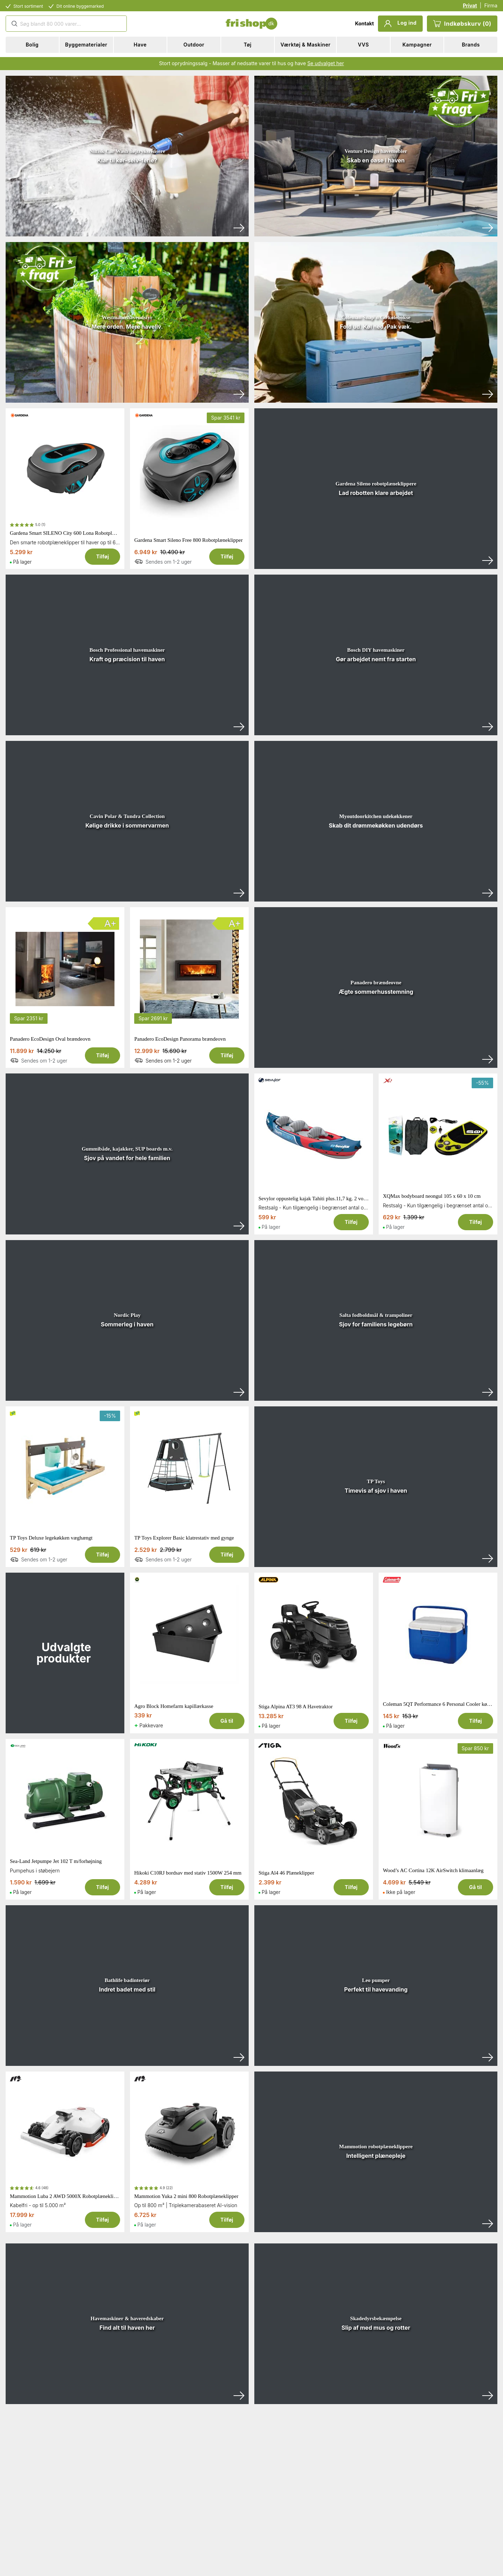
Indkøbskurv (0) (462, 23)
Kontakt (364, 23)
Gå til (227, 1721)
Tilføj (102, 556)
